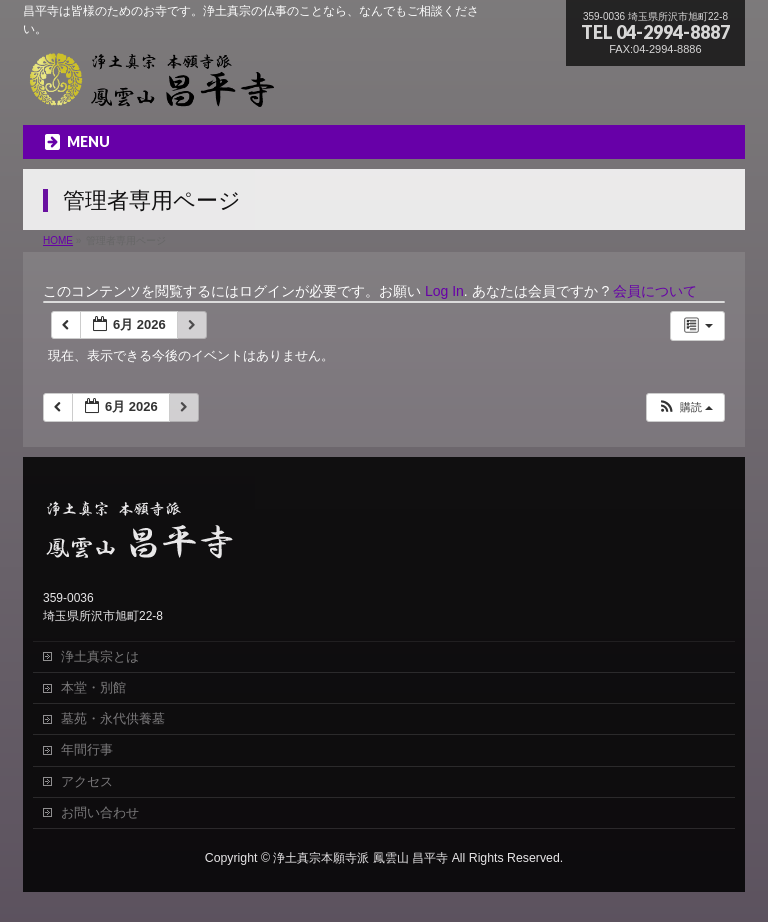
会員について (655, 291)
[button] (685, 407)
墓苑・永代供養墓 (113, 718)
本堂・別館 (93, 687)
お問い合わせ (100, 812)
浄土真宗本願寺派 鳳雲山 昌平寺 (360, 858)
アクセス (87, 781)
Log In (444, 291)
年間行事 (87, 749)
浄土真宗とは (100, 656)
